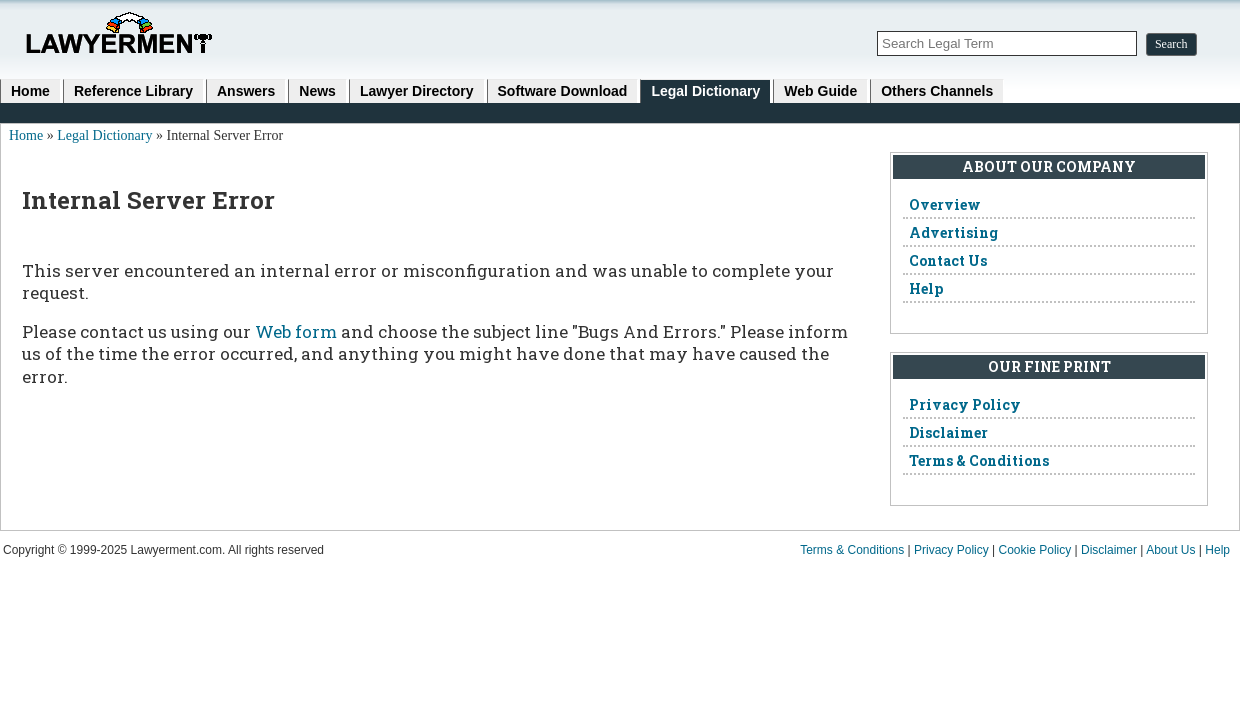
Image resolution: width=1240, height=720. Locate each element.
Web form (296, 331)
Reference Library (133, 91)
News (317, 91)
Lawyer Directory (417, 91)
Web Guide (820, 91)
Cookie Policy (1035, 550)
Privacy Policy (965, 404)
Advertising (953, 232)
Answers (246, 91)
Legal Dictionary (705, 91)
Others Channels (937, 91)
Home (30, 91)
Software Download (563, 91)
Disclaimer (948, 432)
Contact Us (948, 260)
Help (926, 288)
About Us (1170, 550)
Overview (945, 204)
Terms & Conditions (979, 460)
